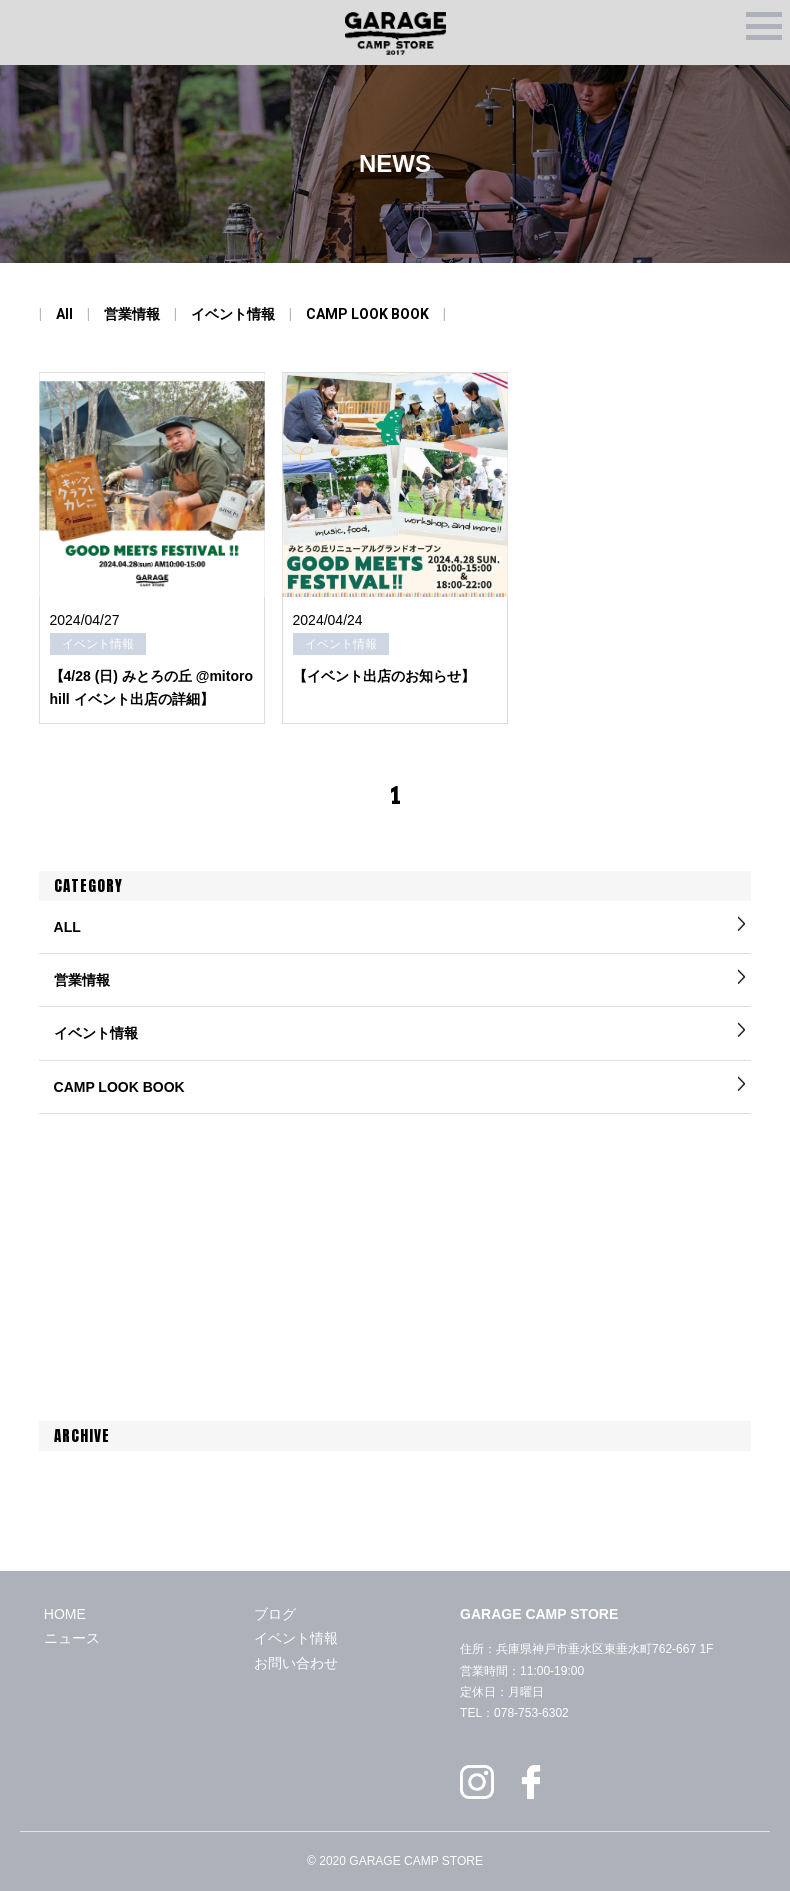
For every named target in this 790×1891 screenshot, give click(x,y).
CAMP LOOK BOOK (367, 314)
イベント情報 (233, 314)
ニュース (72, 1638)
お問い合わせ (296, 1663)
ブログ (275, 1614)
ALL (67, 927)
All (64, 314)
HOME (65, 1614)
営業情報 (132, 314)
